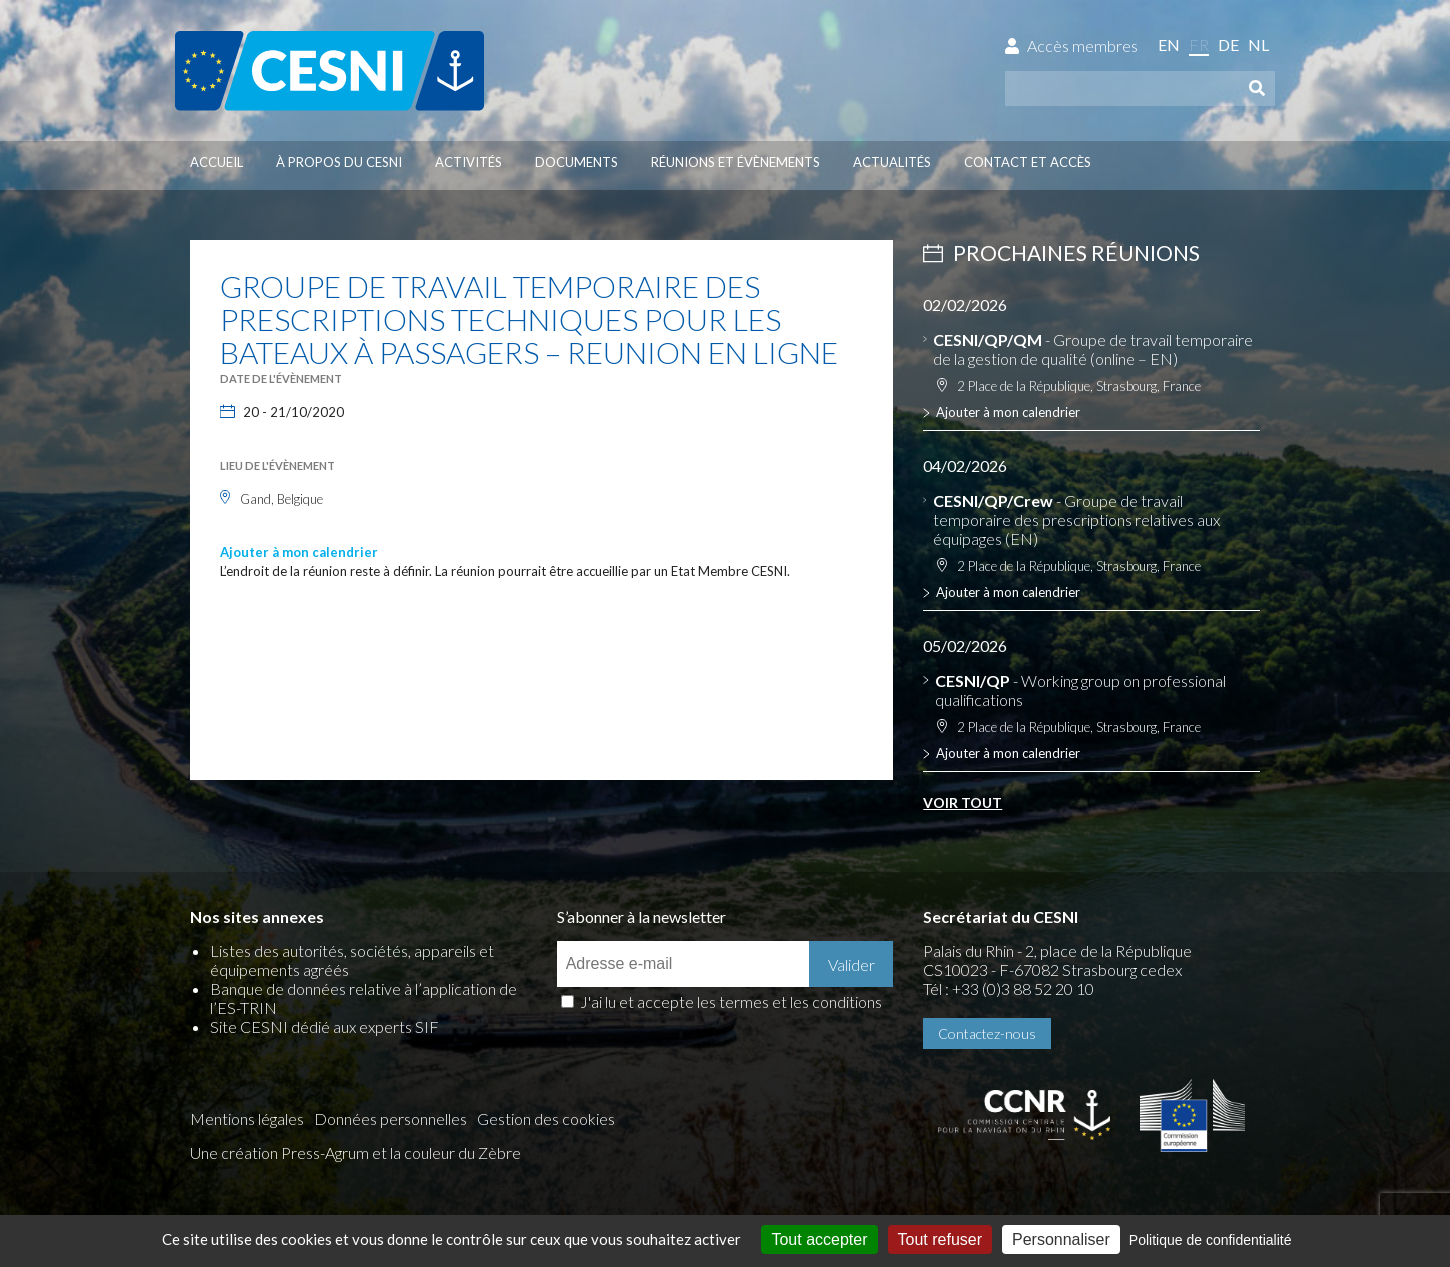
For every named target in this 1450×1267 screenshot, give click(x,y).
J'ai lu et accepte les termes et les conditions (731, 1001)
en (1169, 44)
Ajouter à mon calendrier (299, 552)
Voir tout (962, 802)
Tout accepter (819, 1239)
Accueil (216, 162)
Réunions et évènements (735, 162)
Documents (576, 162)
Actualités (892, 162)
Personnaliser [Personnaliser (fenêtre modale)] (1061, 1239)
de (1228, 44)
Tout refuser (940, 1239)
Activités (468, 162)
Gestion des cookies (546, 1118)
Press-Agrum (325, 1152)
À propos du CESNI (339, 162)
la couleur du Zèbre (455, 1152)
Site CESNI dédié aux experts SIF (324, 1026)
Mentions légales (247, 1118)
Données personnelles (390, 1118)
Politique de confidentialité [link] (1210, 1240)
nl (1258, 44)
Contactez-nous (987, 1033)
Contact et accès (1027, 162)
